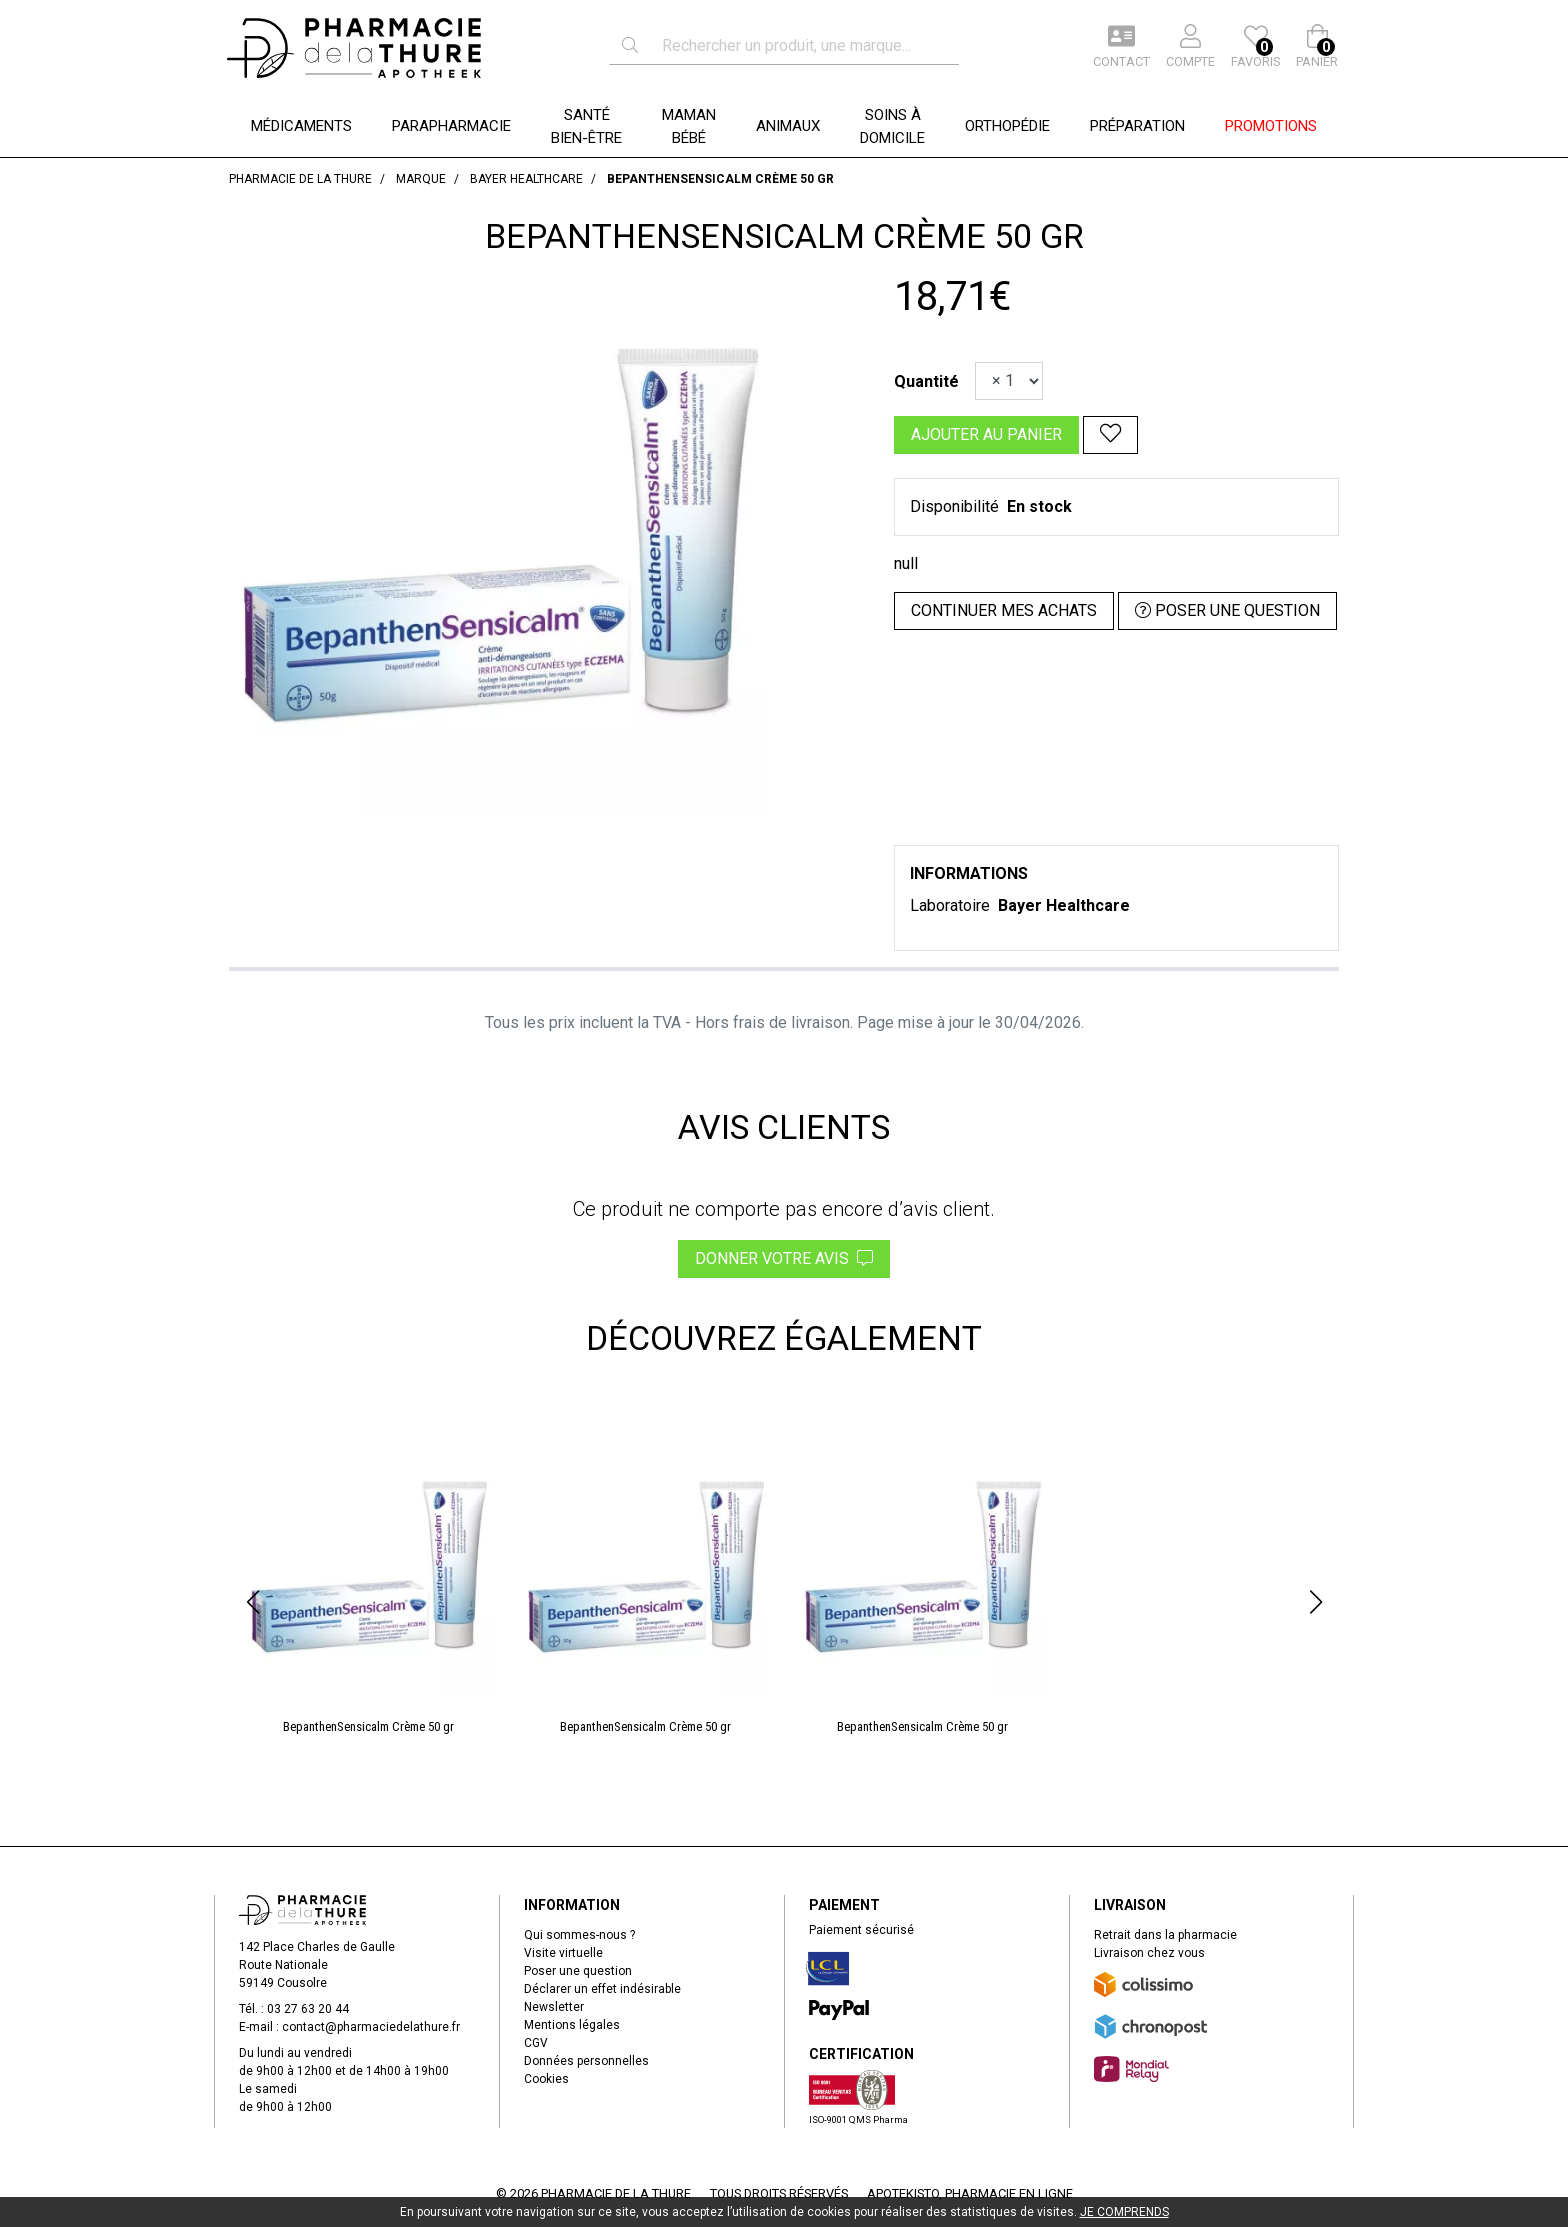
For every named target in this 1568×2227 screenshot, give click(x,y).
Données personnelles (586, 2061)
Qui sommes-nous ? (579, 1935)
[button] (252, 1602)
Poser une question (578, 1971)
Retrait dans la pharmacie (1165, 1935)
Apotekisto (970, 2193)
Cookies (546, 2079)
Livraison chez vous (1149, 1953)
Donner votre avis (784, 1258)
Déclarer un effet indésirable (602, 1989)
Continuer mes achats (1004, 610)
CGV (536, 2043)
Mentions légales (572, 2025)
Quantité (926, 381)
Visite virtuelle (563, 1953)
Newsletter (554, 2007)
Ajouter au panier (986, 434)
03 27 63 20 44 (308, 2009)
